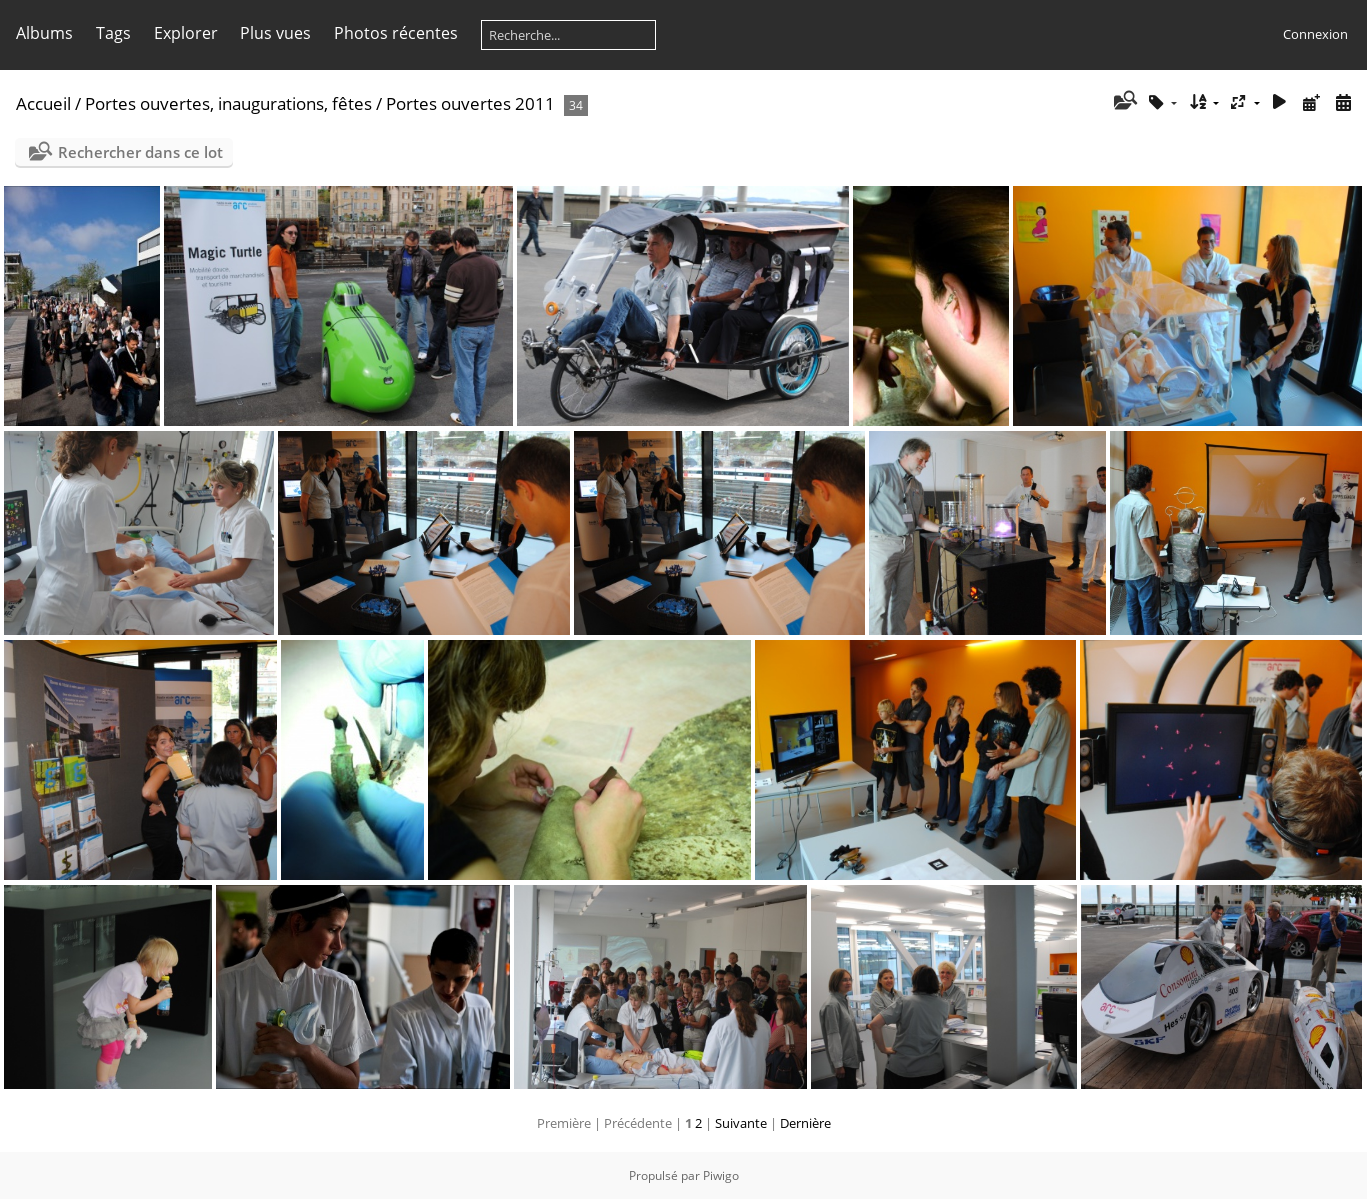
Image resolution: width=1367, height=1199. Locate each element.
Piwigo (721, 1175)
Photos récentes (396, 33)
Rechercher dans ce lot (140, 152)
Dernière (805, 1123)
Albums (44, 33)
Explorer (186, 33)
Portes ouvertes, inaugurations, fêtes (228, 103)
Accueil (43, 103)
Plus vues (275, 33)
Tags (113, 33)
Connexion (1315, 34)
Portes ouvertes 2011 (470, 103)
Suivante (741, 1123)
